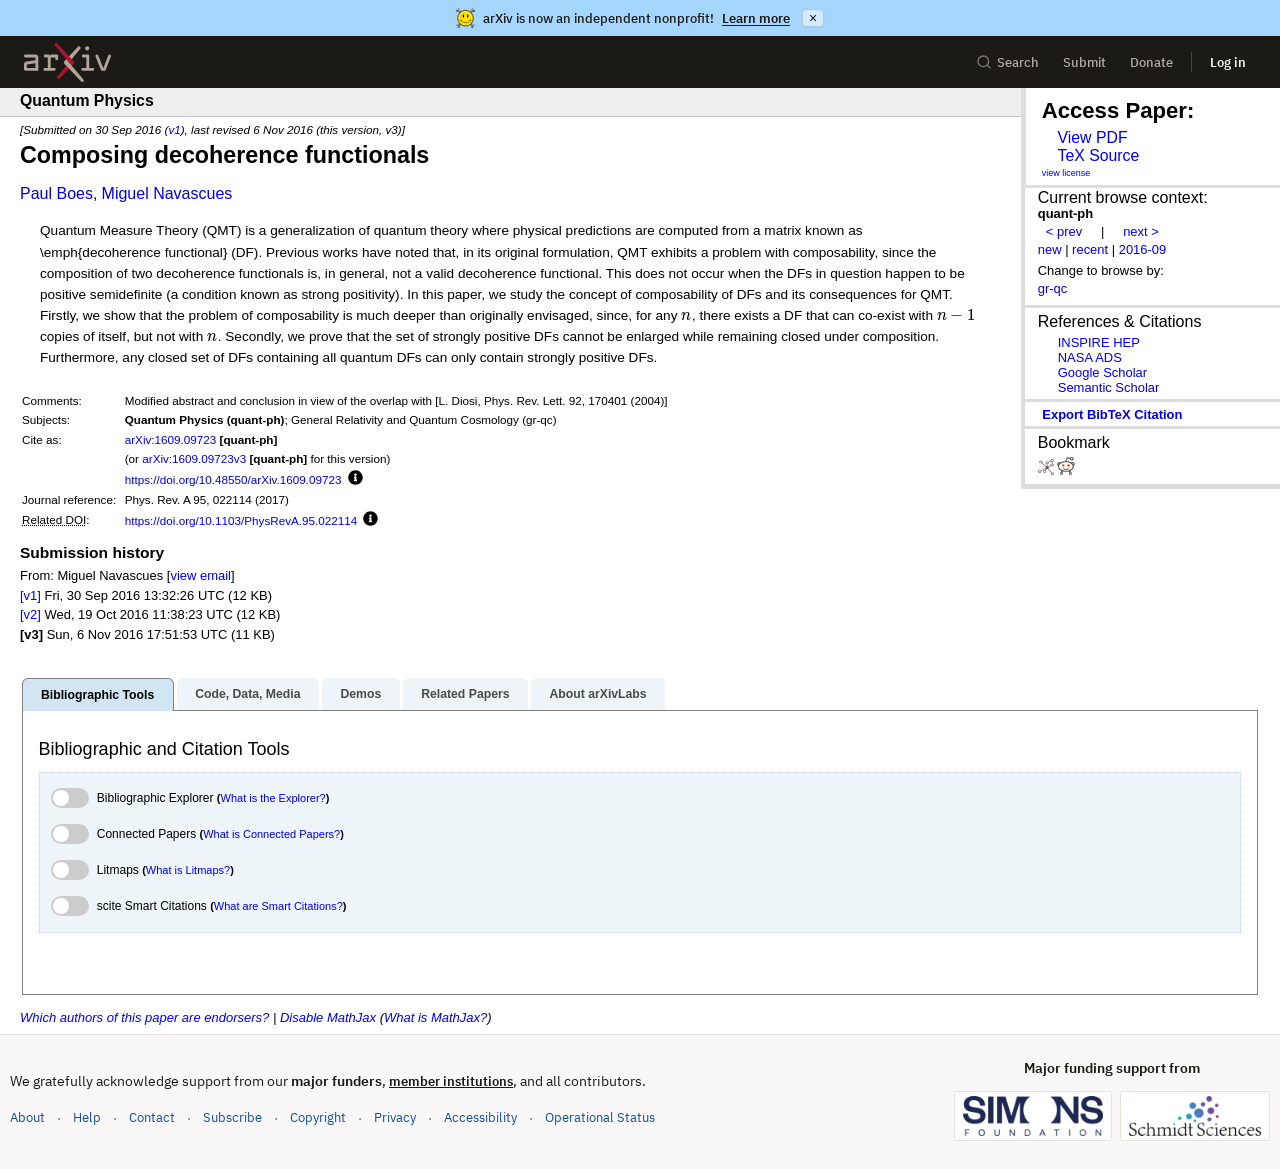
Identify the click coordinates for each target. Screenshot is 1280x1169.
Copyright (318, 1117)
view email (200, 575)
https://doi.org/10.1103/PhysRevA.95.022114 (241, 520)
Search (1007, 62)
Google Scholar (1102, 372)
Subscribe (232, 1117)
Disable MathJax (328, 1017)
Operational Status (600, 1116)
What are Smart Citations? (278, 906)
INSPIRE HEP (1099, 342)
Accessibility (480, 1117)
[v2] (30, 614)
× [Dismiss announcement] (813, 18)
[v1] (30, 595)
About (27, 1117)
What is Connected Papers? (271, 834)
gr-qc (1053, 288)
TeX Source (1098, 155)
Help (87, 1117)
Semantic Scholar (1109, 387)
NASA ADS (1090, 357)
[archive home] (67, 62)
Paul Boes (56, 193)
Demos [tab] (360, 694)
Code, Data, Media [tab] (247, 694)
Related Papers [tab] (465, 694)
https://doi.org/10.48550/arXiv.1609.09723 (233, 479)
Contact (152, 1117)
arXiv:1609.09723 (171, 439)
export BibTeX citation (1112, 414)
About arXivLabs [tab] (597, 694)
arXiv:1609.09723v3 (194, 458)
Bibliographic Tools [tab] (97, 695)
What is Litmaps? (188, 870)
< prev (1064, 231)
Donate (1151, 62)
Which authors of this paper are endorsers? (144, 1017)
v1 (174, 129)
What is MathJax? (435, 1017)
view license (1066, 173)
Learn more (756, 18)
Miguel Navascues (167, 193)
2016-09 (1143, 249)
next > (1141, 231)
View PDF (1092, 137)
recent (1090, 249)
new (1050, 249)
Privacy (395, 1117)
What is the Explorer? (273, 798)
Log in (1228, 62)
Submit (1084, 62)
